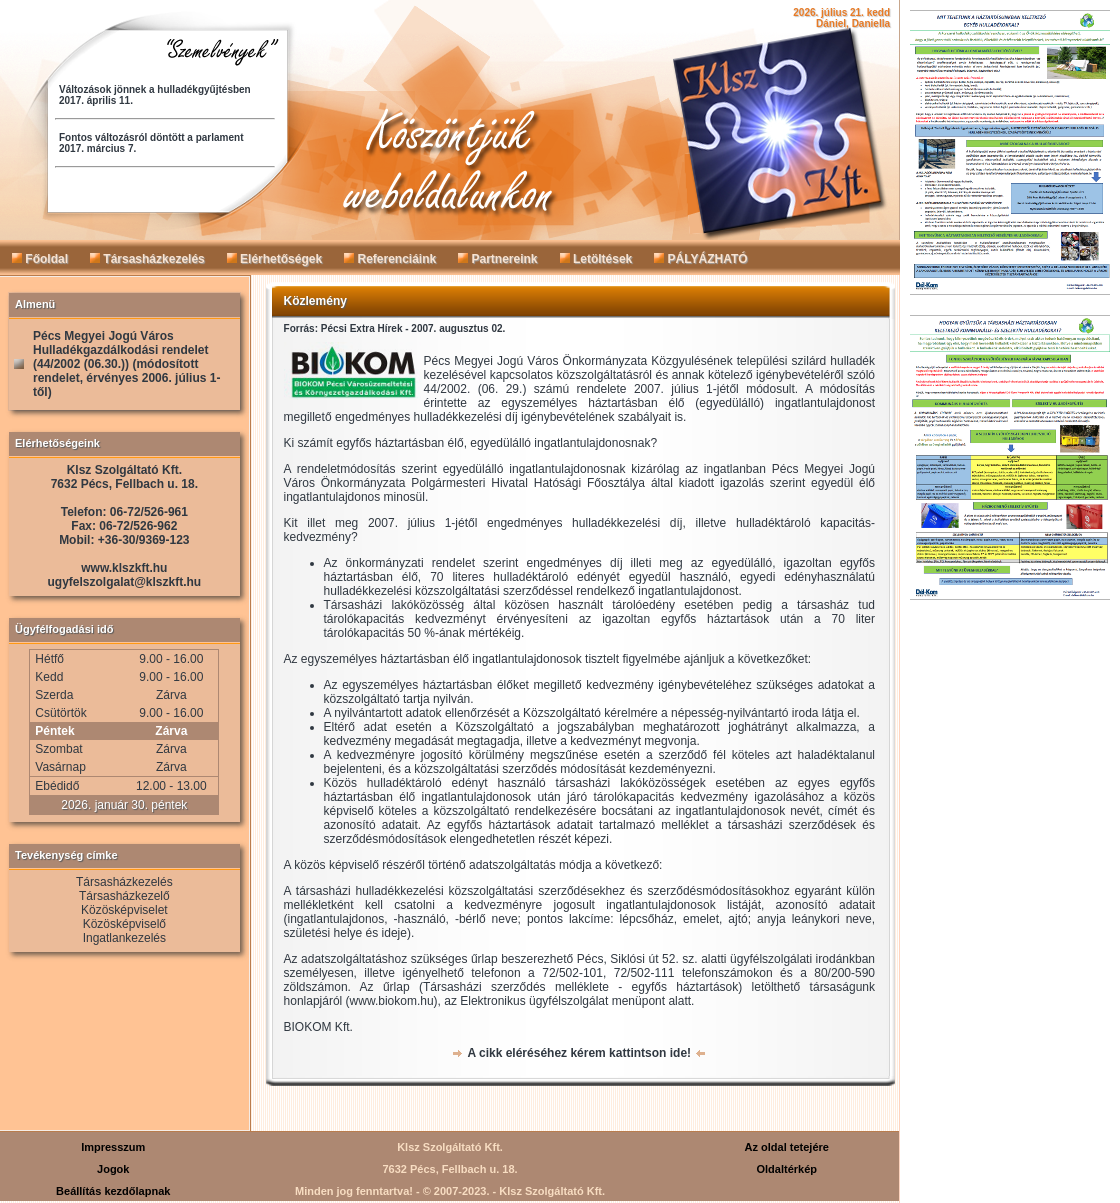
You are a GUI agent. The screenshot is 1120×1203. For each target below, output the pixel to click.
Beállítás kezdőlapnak (113, 1191)
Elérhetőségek (274, 259)
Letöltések (596, 259)
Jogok (113, 1169)
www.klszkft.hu (124, 568)
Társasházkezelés (147, 259)
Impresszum (113, 1147)
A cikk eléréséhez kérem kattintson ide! (579, 1053)
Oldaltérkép (786, 1169)
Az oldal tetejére (787, 1147)
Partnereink (497, 259)
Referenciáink (390, 259)
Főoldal (40, 259)
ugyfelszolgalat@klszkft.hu (124, 582)
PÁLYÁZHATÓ (700, 259)
